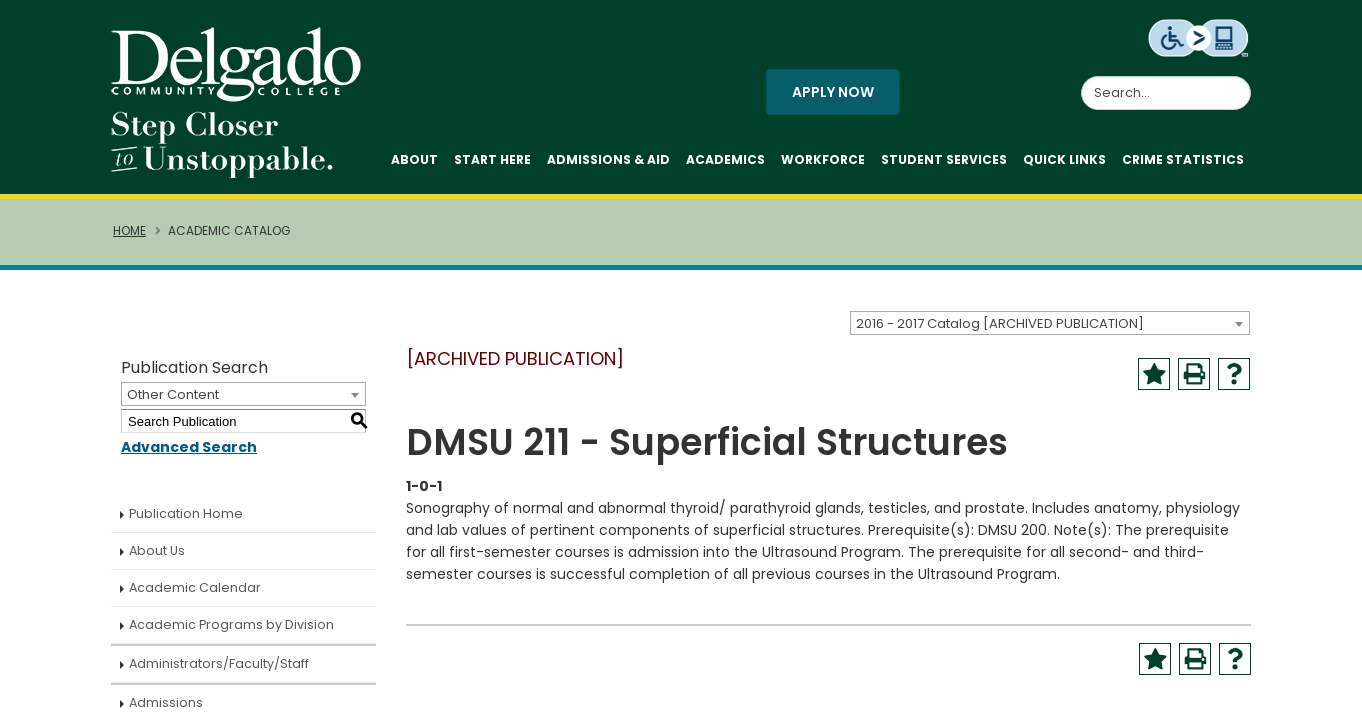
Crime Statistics (1183, 159)
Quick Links (1064, 159)
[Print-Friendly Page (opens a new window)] (1194, 374)
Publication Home (186, 513)
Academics (725, 159)
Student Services (944, 159)
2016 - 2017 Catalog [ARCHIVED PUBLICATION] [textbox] (1000, 323)
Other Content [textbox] (173, 394)
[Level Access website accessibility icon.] (1199, 37)
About (414, 159)
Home (129, 231)
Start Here (492, 159)
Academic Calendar (195, 587)
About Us (157, 550)
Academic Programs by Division (231, 624)
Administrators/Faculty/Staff (219, 663)
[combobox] (1050, 323)
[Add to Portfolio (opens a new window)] (1154, 374)
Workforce (823, 159)
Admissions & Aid (608, 159)
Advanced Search (189, 447)
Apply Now (833, 92)
